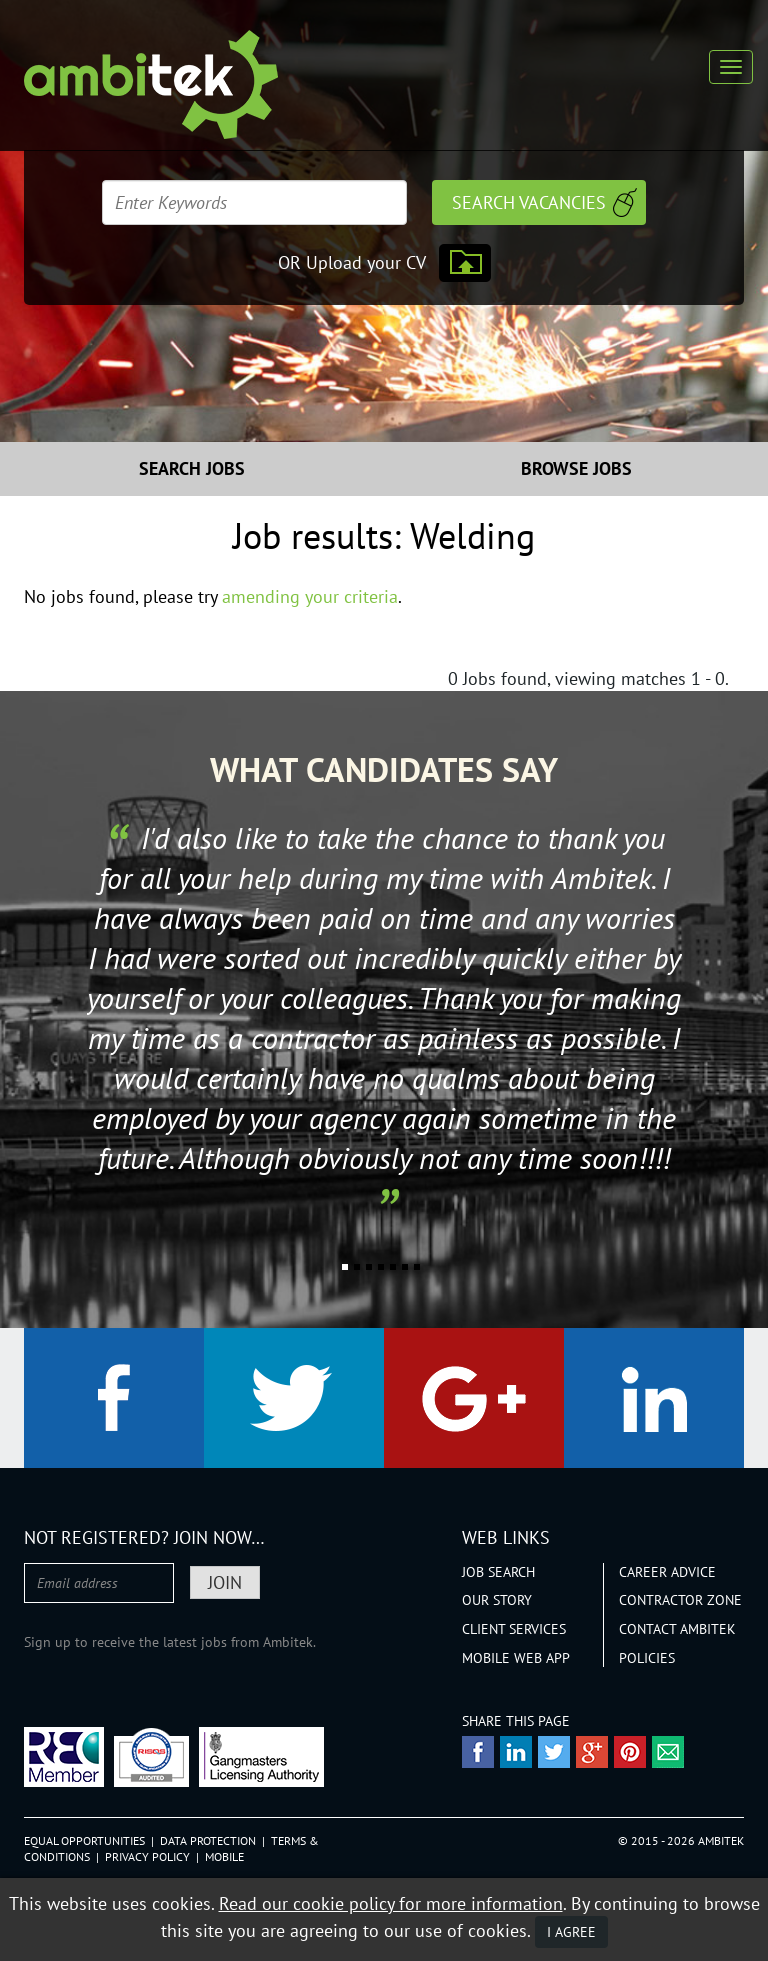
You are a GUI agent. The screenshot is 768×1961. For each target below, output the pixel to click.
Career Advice (667, 1572)
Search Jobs (192, 468)
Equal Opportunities (84, 1840)
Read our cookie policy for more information (391, 1903)
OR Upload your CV (352, 262)
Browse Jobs (576, 468)
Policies (647, 1658)
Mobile (224, 1856)
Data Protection (208, 1840)
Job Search (498, 1572)
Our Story (497, 1600)
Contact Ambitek (677, 1629)
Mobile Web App (516, 1658)
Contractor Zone (680, 1600)
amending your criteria (310, 596)
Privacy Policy (147, 1856)
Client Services (514, 1629)
